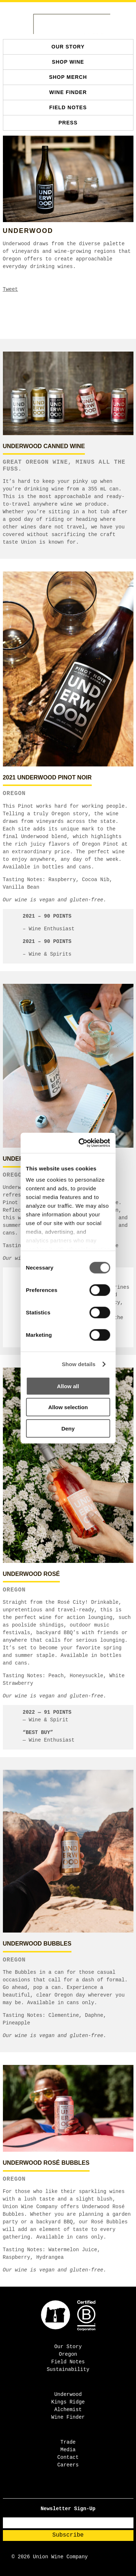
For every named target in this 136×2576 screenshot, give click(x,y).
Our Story (68, 47)
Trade (67, 2442)
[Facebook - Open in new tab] (61, 2490)
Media (67, 2450)
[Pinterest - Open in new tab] (75, 2490)
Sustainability (68, 2369)
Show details (78, 1364)
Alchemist (68, 2410)
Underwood (68, 2394)
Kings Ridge (68, 2402)
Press (67, 123)
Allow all (68, 1386)
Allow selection (68, 1407)
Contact (68, 2457)
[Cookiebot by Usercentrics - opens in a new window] (84, 1143)
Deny (68, 1428)
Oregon (68, 2354)
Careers (68, 2465)
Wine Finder (68, 92)
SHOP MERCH (68, 77)
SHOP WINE (68, 62)
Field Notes (68, 107)
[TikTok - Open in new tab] (70, 2490)
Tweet (10, 289)
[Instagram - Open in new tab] (65, 2490)
